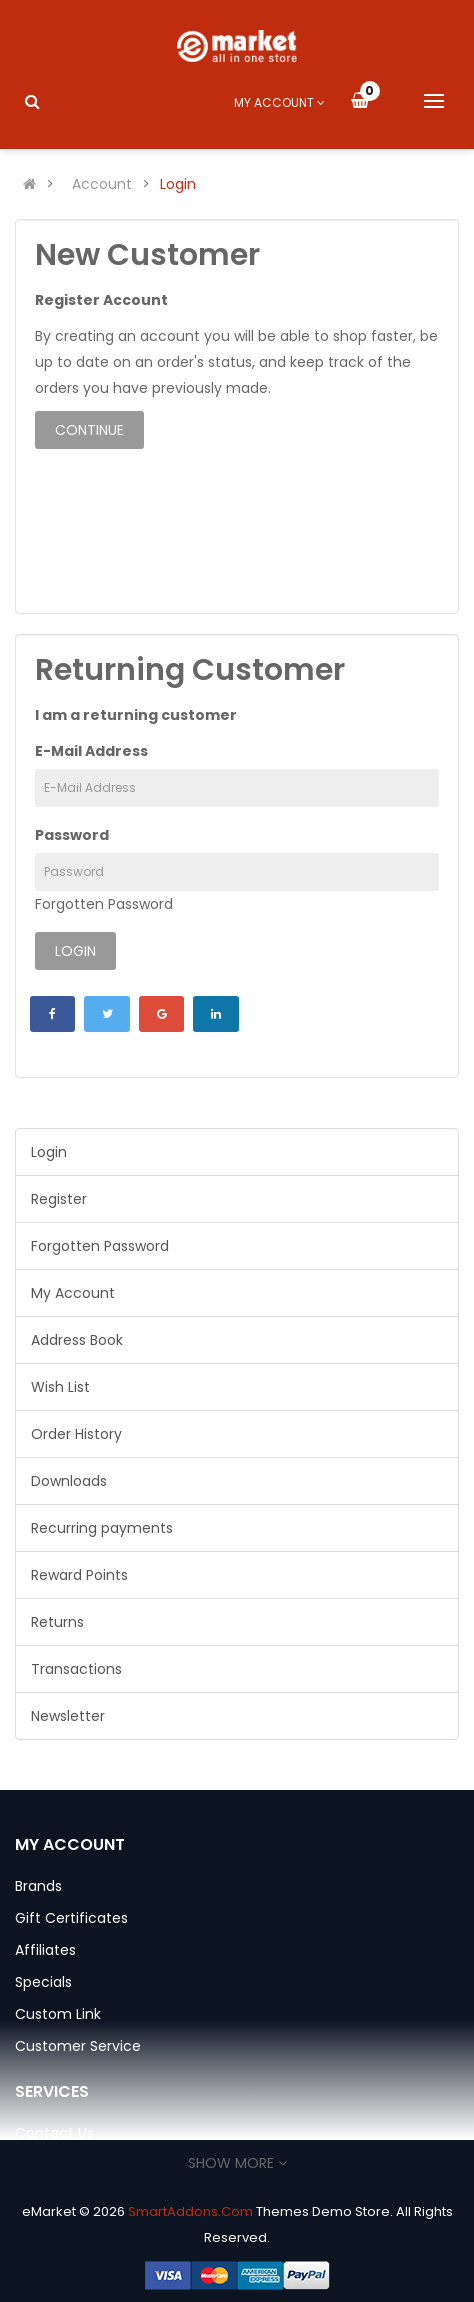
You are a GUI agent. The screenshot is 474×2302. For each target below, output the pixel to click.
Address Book (77, 1340)
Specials (43, 1982)
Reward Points (79, 1575)
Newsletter (68, 1716)
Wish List (60, 1387)
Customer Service (78, 2046)
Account (102, 184)
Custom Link (58, 2014)
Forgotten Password (104, 904)
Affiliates (45, 1950)
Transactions (76, 1669)
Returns (57, 1622)
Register (59, 1199)
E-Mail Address (91, 751)
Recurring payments (102, 1528)
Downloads (69, 1481)
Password (72, 835)
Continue (89, 430)
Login (178, 184)
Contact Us (54, 2133)
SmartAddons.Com (190, 2211)
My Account (73, 1293)
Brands (38, 1886)
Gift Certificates (71, 1918)
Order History (76, 1434)
